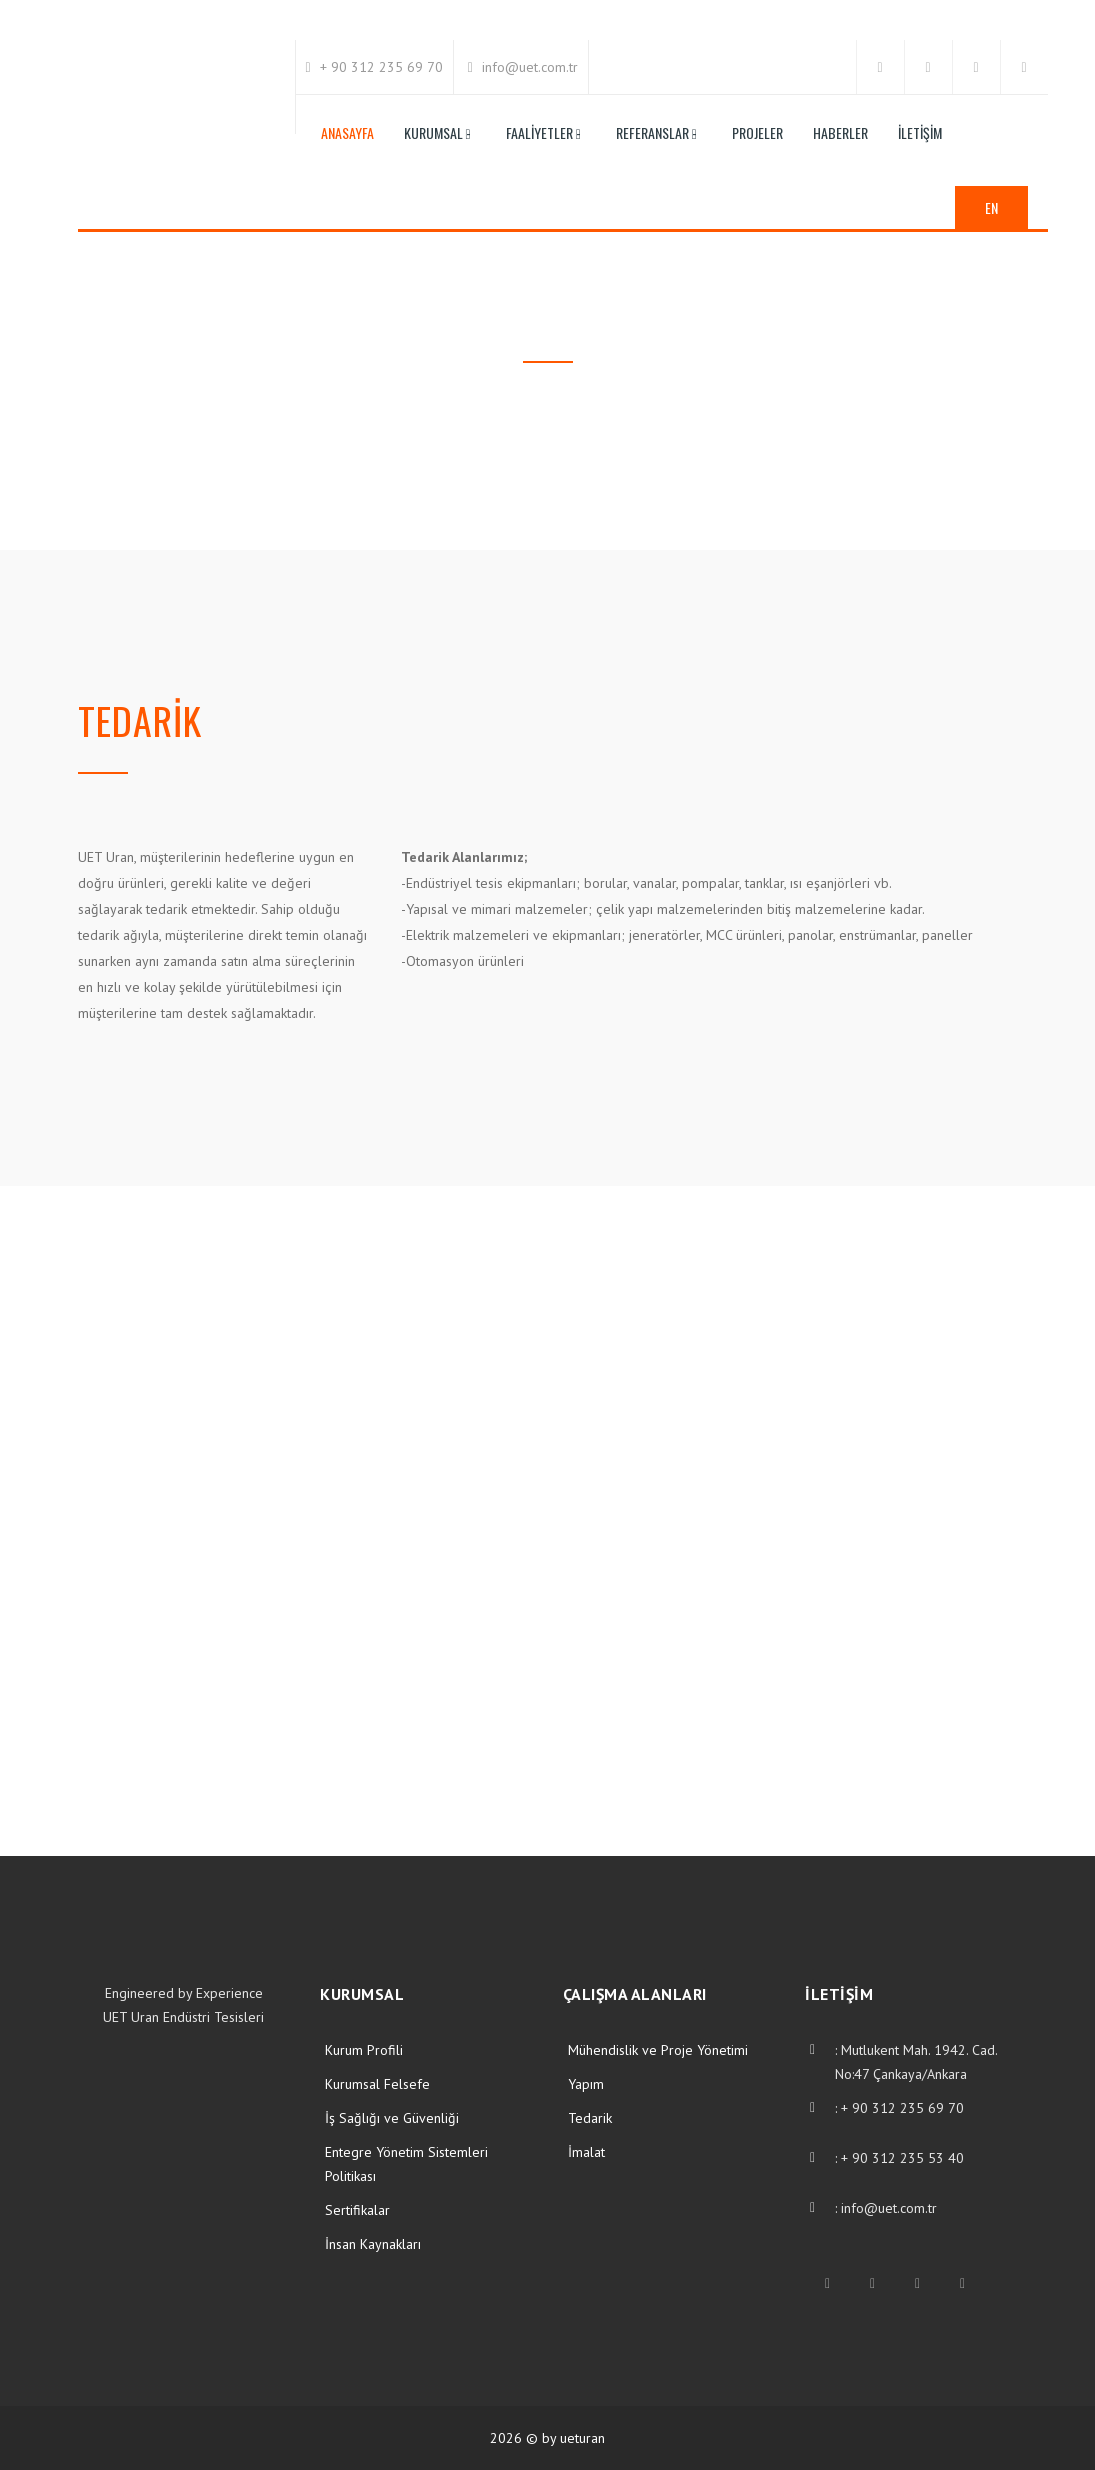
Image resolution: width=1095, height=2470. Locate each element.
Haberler (840, 132)
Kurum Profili (364, 2050)
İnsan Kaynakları (373, 2244)
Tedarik (590, 2118)
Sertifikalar (357, 2210)
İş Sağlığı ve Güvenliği (392, 2118)
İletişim (920, 132)
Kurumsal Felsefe (377, 2084)
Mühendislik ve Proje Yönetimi (658, 2050)
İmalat (586, 2152)
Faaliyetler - (543, 132)
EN (991, 207)
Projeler (757, 132)
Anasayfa (347, 132)
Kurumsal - (437, 132)
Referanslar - (656, 132)
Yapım (586, 2084)
